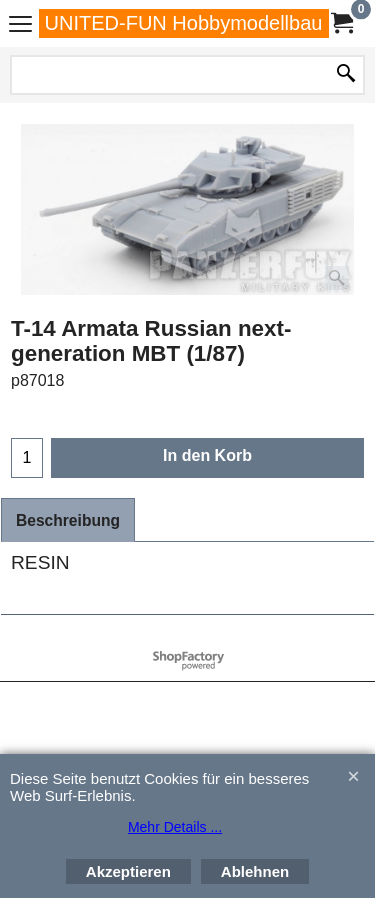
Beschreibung (68, 520)
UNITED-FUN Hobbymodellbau (184, 23)
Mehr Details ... (175, 827)
